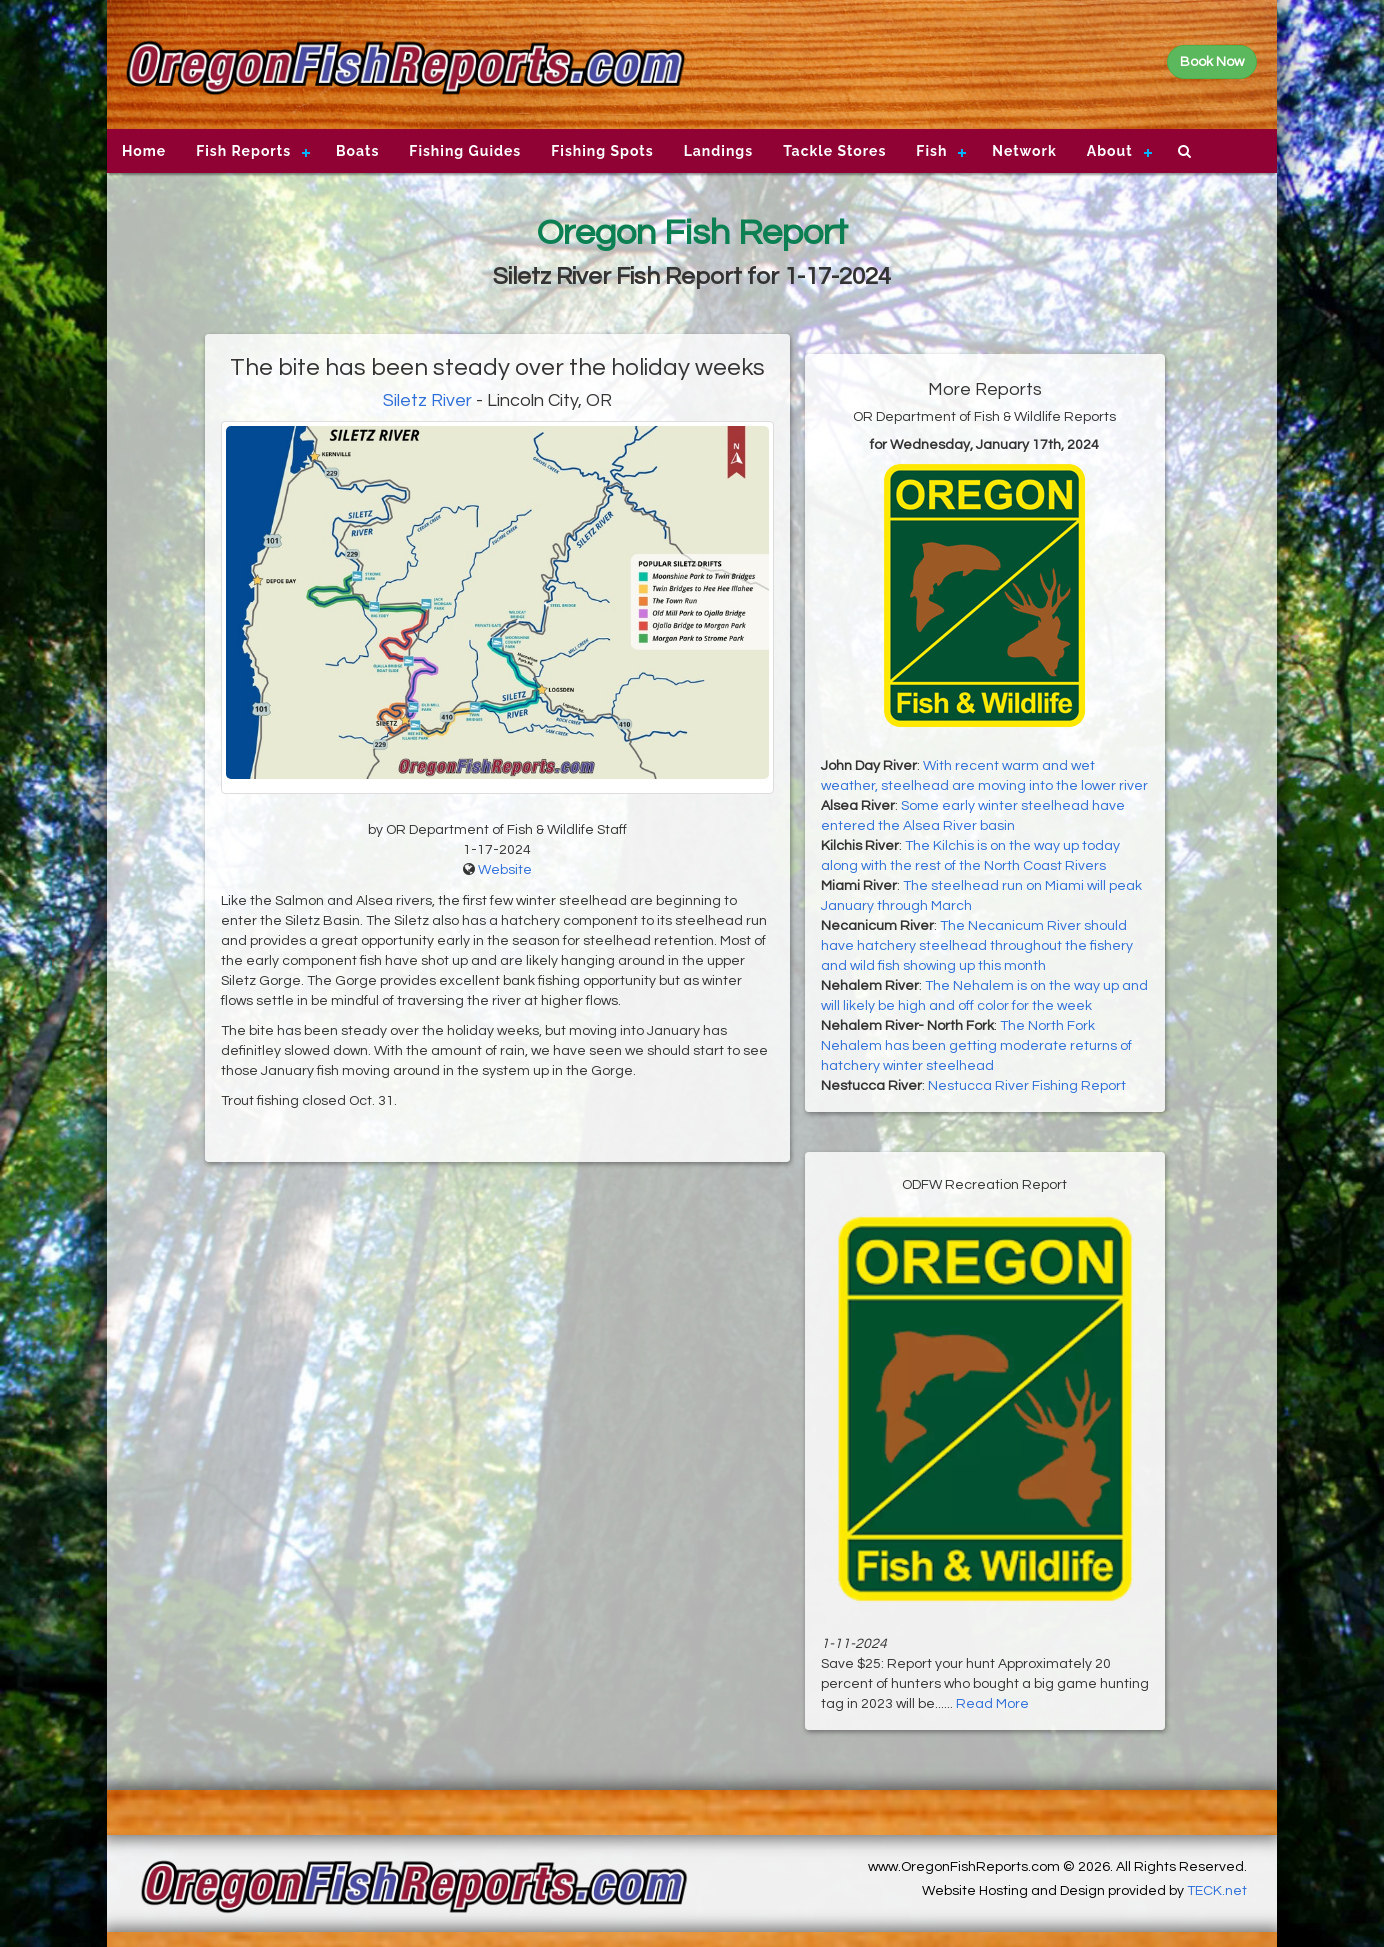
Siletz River (427, 400)
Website (505, 870)
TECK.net (1217, 1891)
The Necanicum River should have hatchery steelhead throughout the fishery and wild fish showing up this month (977, 946)
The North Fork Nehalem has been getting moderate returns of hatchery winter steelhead (976, 1046)
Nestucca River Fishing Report (1027, 1086)
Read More (992, 1704)
